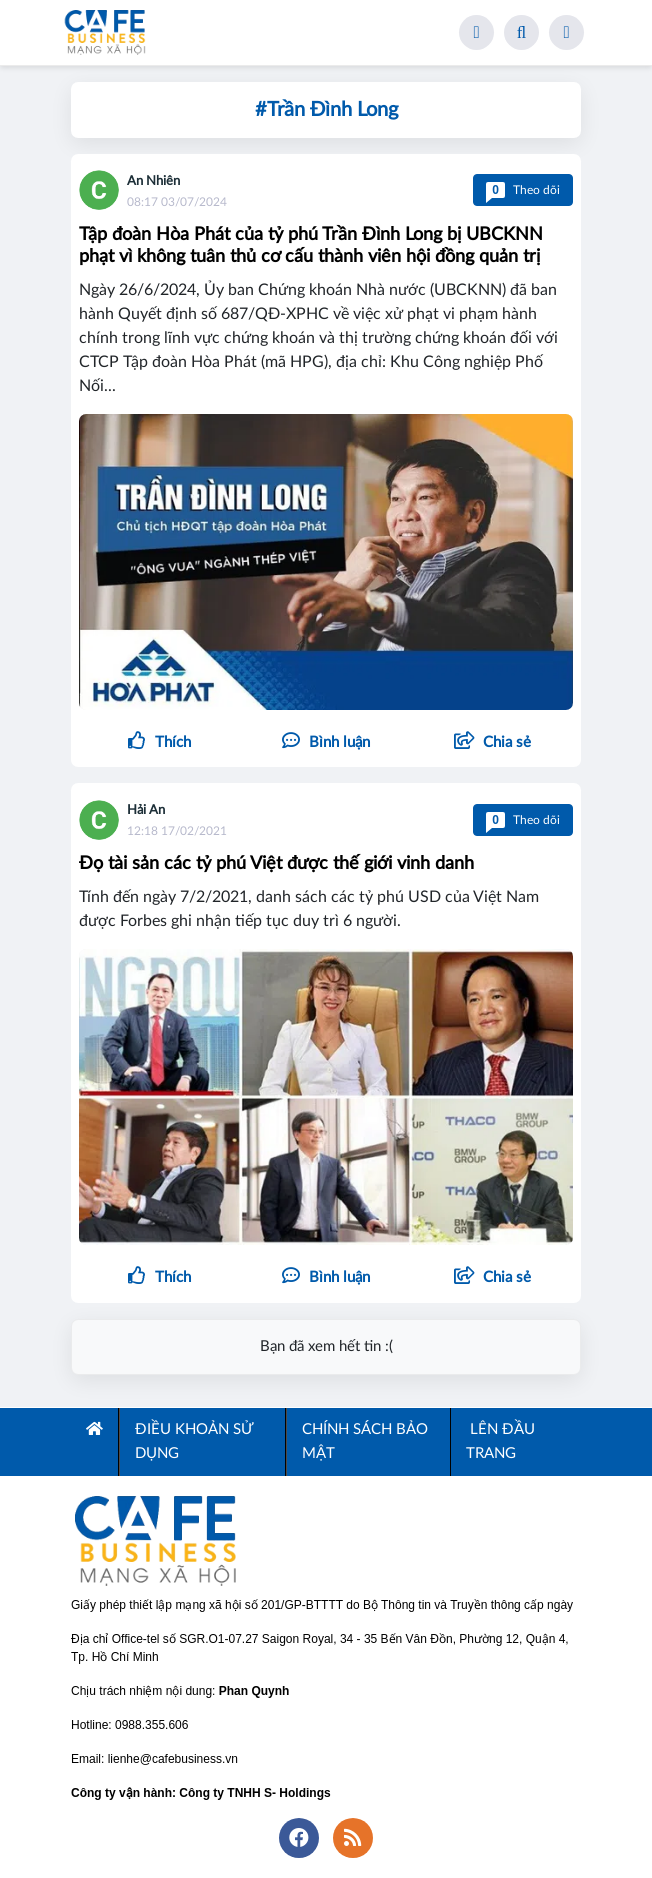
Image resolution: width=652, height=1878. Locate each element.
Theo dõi (523, 190)
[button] (492, 743)
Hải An (146, 810)
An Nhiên (153, 181)
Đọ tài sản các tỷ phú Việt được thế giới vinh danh (276, 864)
